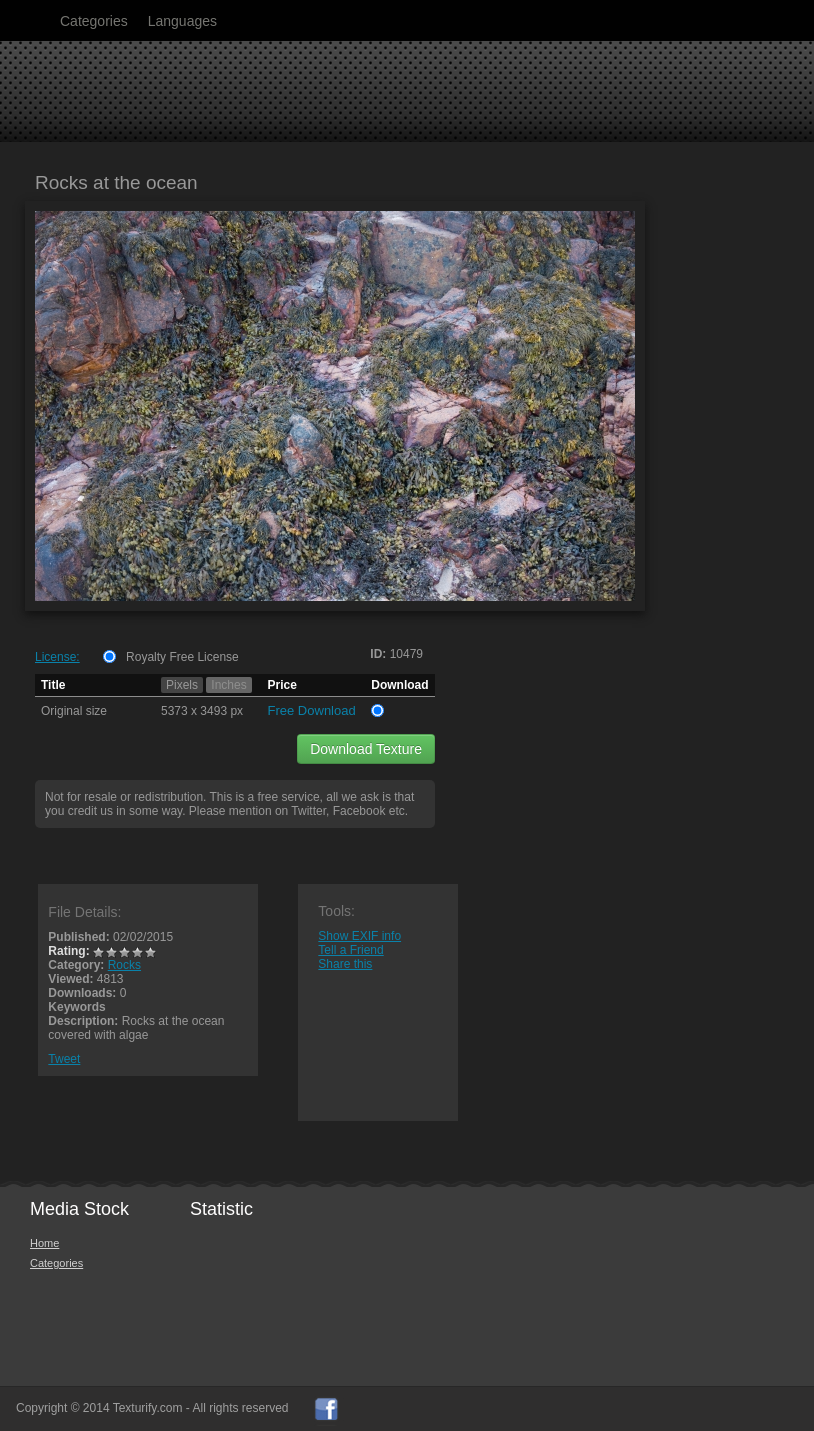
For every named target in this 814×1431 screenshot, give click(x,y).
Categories (94, 21)
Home (44, 1243)
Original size (74, 711)
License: (57, 657)
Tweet (64, 1059)
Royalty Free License (182, 657)
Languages (182, 21)
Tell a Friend (350, 950)
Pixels (182, 685)
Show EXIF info (359, 936)
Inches (228, 685)
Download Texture (366, 749)
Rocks (124, 965)
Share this (345, 964)
